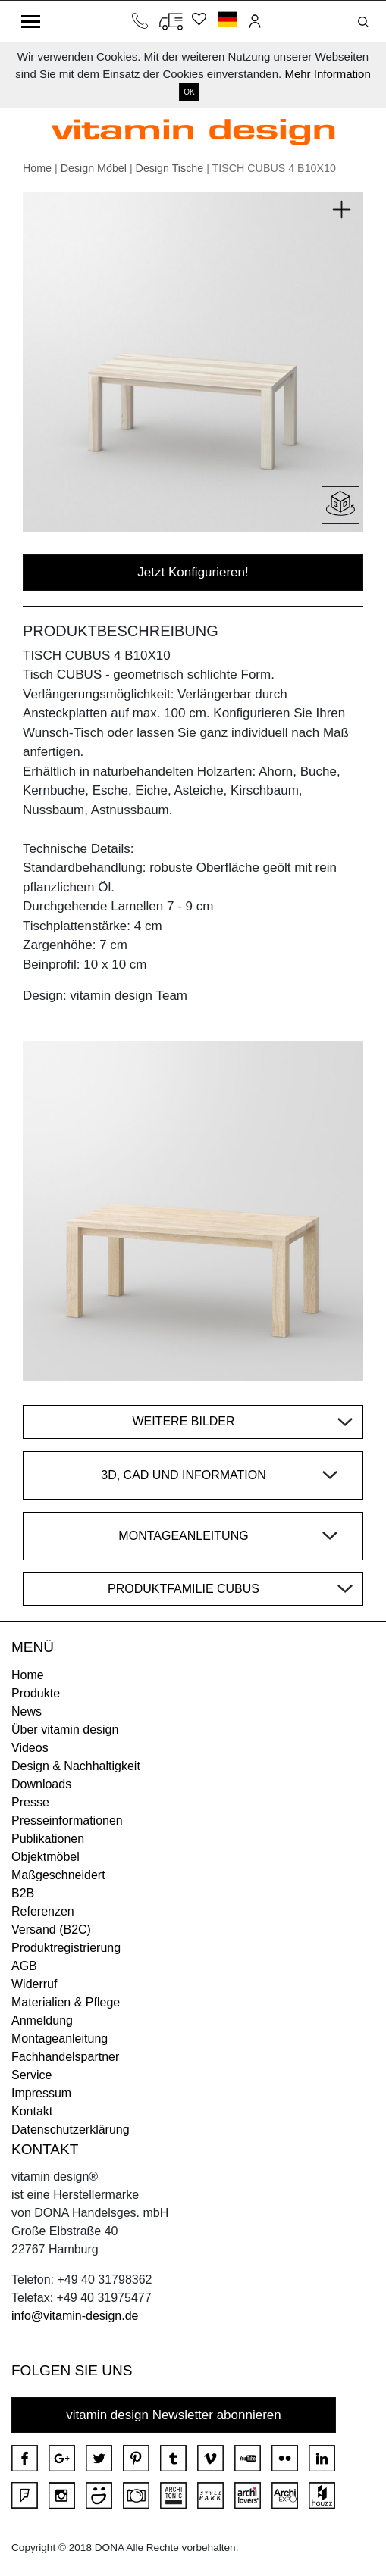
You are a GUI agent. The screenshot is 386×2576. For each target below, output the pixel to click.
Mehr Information (327, 73)
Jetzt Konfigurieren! (192, 572)
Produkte (35, 1693)
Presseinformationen (67, 1820)
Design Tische (170, 168)
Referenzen (42, 1911)
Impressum (41, 2093)
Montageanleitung (59, 2038)
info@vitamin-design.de (74, 2315)
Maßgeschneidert (58, 1875)
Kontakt (31, 2111)
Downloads (41, 1784)
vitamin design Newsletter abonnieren (173, 2415)
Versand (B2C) (51, 1929)
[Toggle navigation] (30, 21)
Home (37, 168)
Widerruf (34, 1984)
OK (189, 92)
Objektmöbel (45, 1856)
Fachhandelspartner (65, 2056)
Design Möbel (94, 168)
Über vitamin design (64, 1729)
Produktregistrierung (66, 1947)
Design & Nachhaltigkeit (75, 1765)
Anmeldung (42, 2020)
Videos (30, 1747)
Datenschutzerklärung (70, 2129)
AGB (24, 1965)
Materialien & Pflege (65, 2002)
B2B (22, 1893)
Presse (30, 1802)
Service (31, 2075)
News (26, 1711)
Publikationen (47, 1838)
